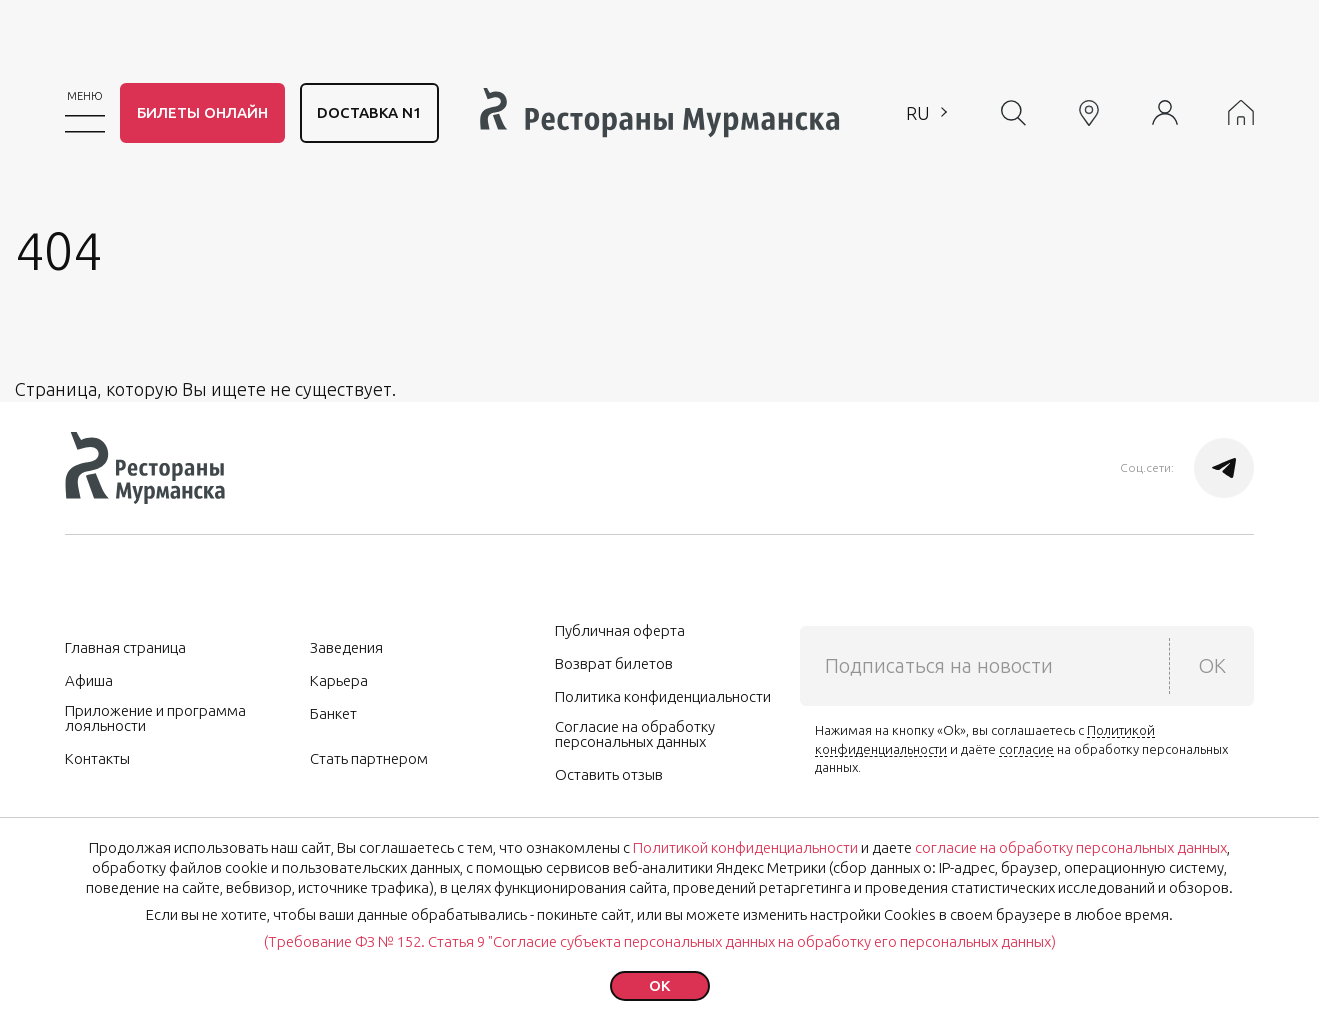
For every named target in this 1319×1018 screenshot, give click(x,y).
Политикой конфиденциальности (745, 847)
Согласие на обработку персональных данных (635, 734)
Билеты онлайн (202, 112)
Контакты (97, 758)
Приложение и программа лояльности (155, 718)
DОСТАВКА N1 (369, 112)
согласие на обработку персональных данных (1071, 847)
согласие (1026, 749)
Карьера (339, 680)
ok (659, 985)
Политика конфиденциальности (663, 696)
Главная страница (125, 647)
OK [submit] (1212, 665)
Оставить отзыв (609, 774)
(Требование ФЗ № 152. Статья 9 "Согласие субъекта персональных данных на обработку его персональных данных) (660, 941)
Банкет (333, 713)
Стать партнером (369, 758)
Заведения (346, 647)
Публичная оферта (620, 630)
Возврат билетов (614, 663)
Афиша (89, 680)
